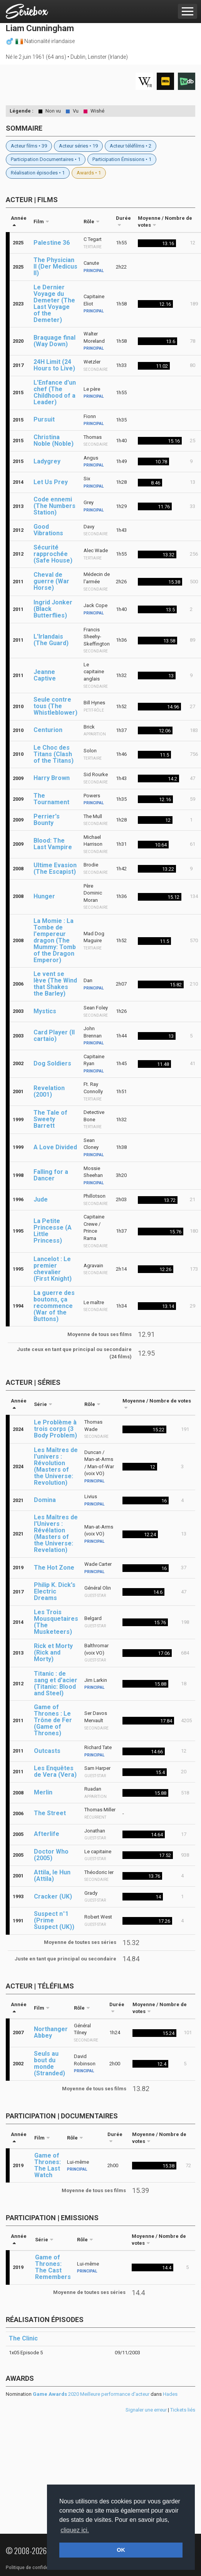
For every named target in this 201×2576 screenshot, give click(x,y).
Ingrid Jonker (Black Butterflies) (53, 609)
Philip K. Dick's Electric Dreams (54, 1591)
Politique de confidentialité (34, 2567)
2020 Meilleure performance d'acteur (91, 2394)
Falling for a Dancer (51, 1175)
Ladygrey (47, 461)
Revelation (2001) (49, 1091)
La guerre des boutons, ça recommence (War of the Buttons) (54, 1306)
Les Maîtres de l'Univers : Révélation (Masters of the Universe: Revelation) (56, 1533)
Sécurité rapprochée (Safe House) (53, 554)
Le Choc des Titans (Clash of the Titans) (54, 754)
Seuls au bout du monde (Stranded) (49, 2063)
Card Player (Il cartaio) (54, 1035)
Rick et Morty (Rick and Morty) (53, 1652)
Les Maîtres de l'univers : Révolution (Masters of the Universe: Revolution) (56, 1466)
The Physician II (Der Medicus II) (55, 266)
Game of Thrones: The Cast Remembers (53, 2267)
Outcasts (47, 1751)
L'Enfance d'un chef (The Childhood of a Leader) (55, 392)
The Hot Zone (54, 1567)
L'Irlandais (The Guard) (51, 639)
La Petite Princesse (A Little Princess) (53, 1231)
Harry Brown (52, 778)
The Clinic (23, 2338)
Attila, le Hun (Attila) (52, 1875)
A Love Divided (55, 1147)
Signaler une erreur (146, 2410)
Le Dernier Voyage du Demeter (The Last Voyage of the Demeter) (54, 303)
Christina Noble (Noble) (54, 440)
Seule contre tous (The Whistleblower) (55, 706)
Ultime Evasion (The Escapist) (55, 868)
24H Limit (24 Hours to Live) (54, 365)
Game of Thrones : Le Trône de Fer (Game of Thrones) (53, 1720)
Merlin (43, 1792)
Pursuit (44, 419)
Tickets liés (182, 2410)
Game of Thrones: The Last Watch (47, 2165)
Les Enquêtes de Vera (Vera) (55, 1771)
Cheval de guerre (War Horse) (51, 581)
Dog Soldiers (52, 1063)
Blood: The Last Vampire (53, 843)
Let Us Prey (51, 482)
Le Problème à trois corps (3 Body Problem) (55, 1429)
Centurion (48, 730)
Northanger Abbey (51, 2032)
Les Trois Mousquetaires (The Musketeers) (56, 1622)
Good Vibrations (48, 529)
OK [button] (121, 2550)
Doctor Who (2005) (51, 1854)
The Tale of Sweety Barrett (50, 1119)
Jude (41, 1199)
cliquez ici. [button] (74, 2530)
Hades (170, 2394)
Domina (45, 1500)
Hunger (44, 896)
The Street (50, 1813)
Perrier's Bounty (47, 819)
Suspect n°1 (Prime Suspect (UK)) (54, 1920)
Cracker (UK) (53, 1896)
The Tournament (51, 798)
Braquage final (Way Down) (54, 340)
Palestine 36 (52, 242)
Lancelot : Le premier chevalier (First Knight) (53, 1269)
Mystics (45, 1011)
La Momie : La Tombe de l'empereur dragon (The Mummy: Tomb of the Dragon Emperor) (55, 940)
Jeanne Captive (45, 675)
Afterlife (46, 1834)
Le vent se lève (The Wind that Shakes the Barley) (55, 984)
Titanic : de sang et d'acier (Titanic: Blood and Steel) (55, 1683)
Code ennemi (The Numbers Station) (54, 506)
